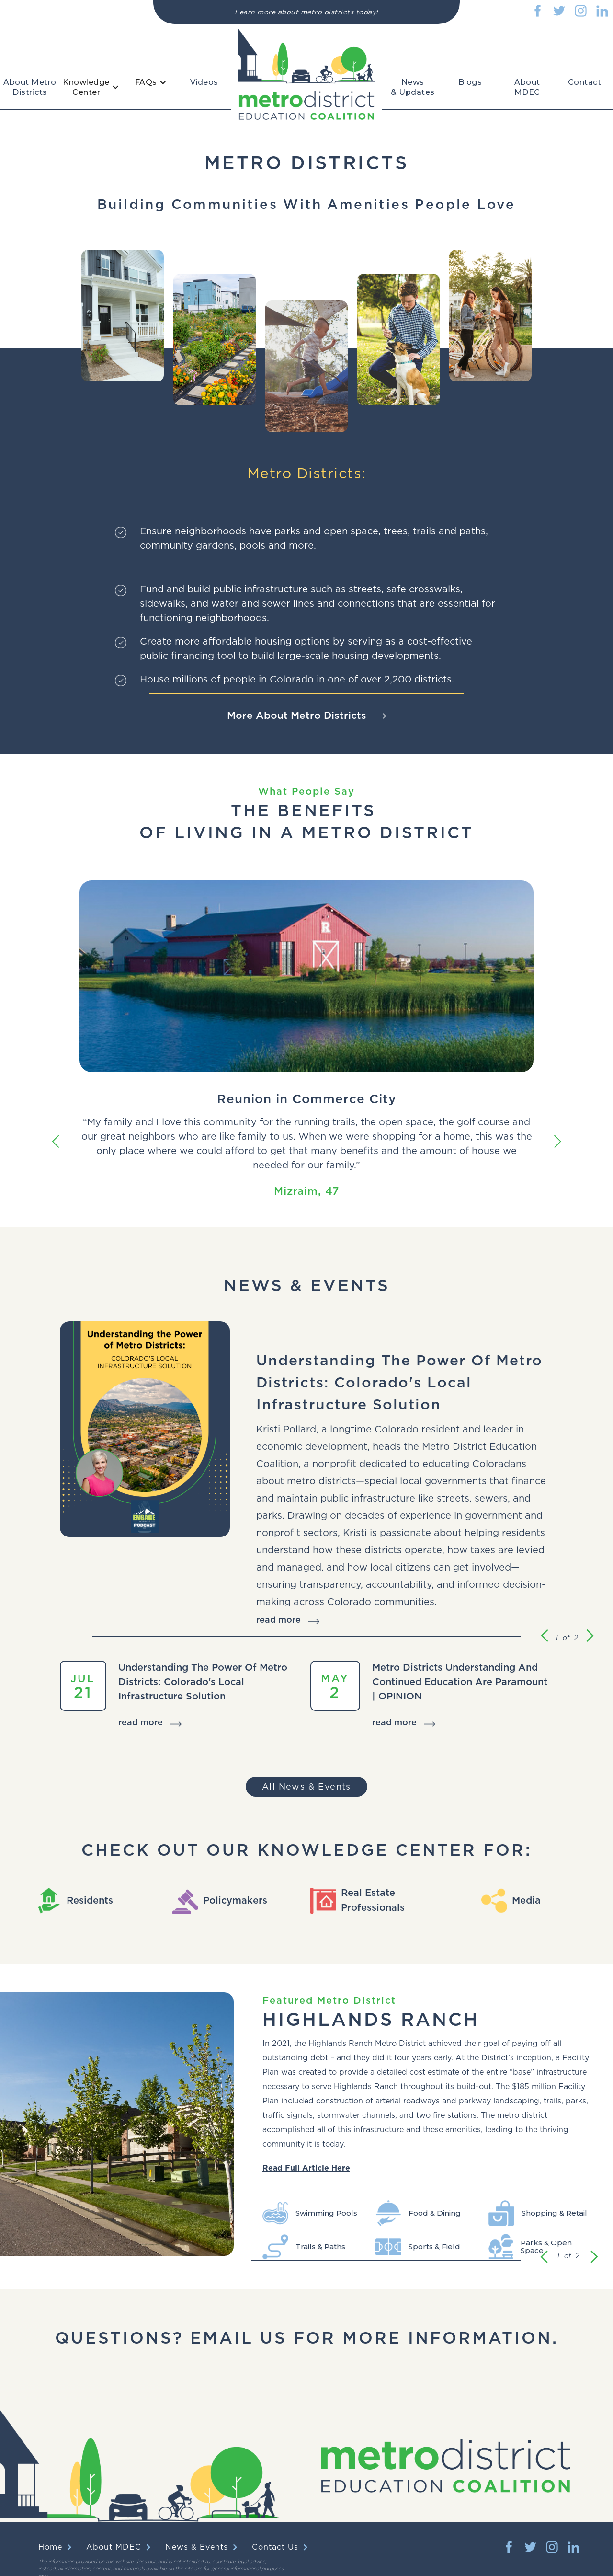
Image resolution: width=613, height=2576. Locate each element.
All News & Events (306, 1787)
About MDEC (527, 87)
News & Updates (413, 87)
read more (278, 1620)
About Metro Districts (30, 87)
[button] (96, 87)
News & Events (196, 2547)
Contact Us (275, 2547)
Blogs (470, 82)
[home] (306, 74)
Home (50, 2547)
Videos (204, 82)
